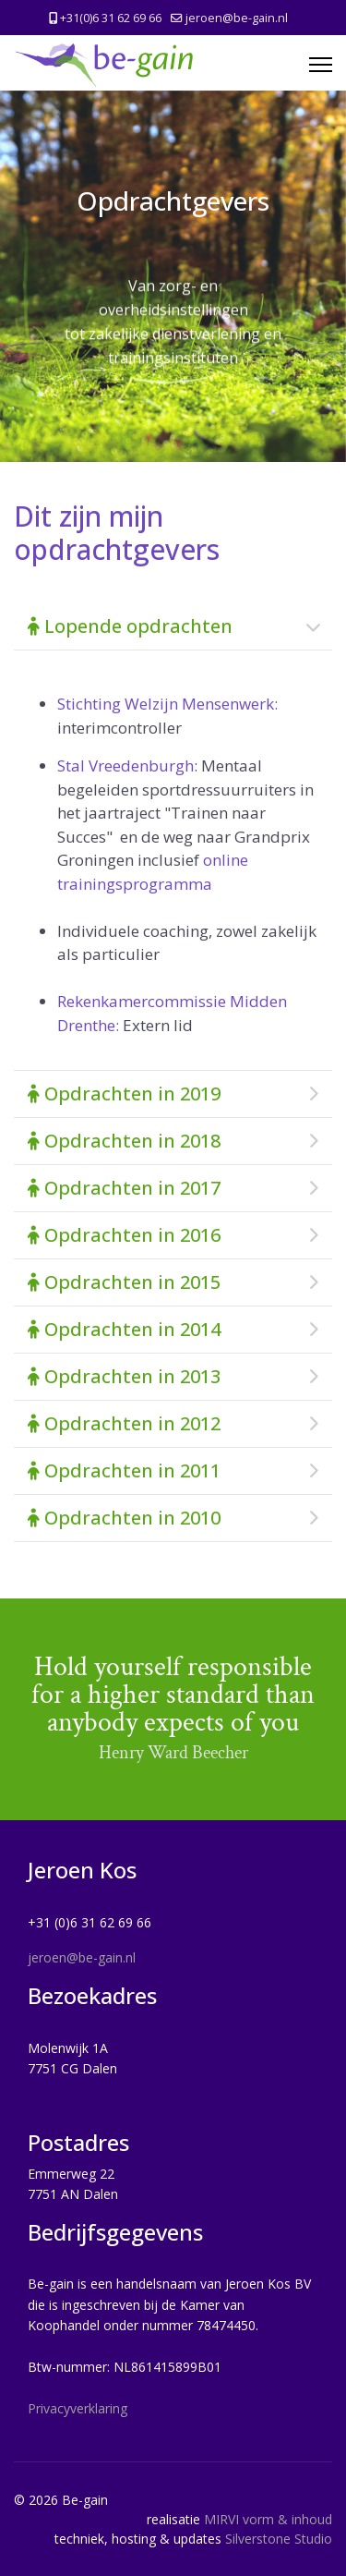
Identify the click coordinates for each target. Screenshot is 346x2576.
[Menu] (320, 64)
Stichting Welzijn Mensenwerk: (167, 703)
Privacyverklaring (77, 2408)
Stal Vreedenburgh (125, 765)
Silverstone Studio (278, 2538)
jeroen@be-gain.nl (236, 18)
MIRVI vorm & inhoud (268, 2519)
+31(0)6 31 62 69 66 (110, 18)
